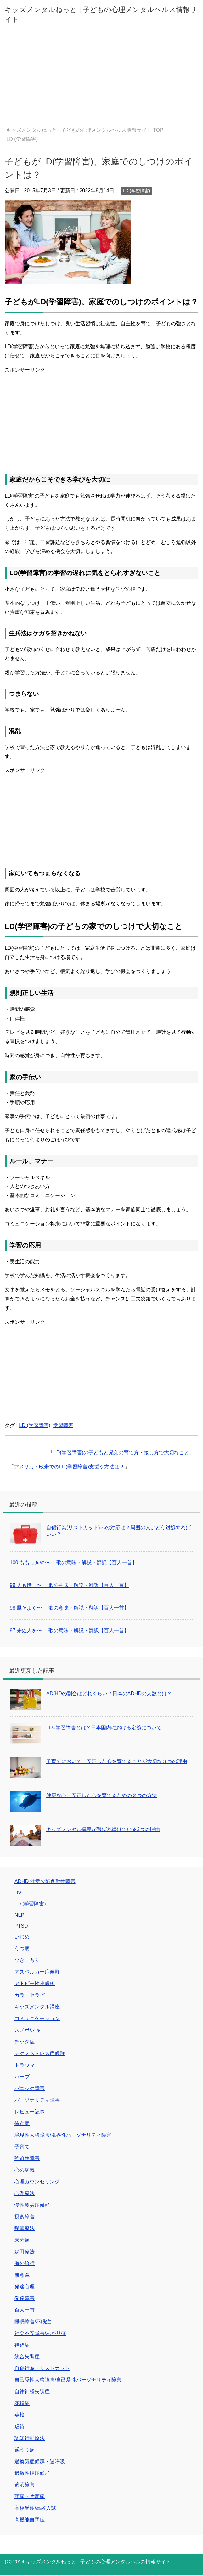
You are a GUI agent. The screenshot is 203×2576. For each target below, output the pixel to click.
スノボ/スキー (30, 2030)
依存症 (22, 2123)
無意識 (22, 2275)
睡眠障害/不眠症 (32, 2321)
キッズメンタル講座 (37, 2006)
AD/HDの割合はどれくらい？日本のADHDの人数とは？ (109, 1693)
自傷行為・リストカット (42, 2368)
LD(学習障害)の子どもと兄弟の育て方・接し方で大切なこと (121, 1452)
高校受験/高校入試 (35, 2508)
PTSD (21, 1925)
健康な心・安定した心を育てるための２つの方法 (101, 1795)
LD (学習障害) (136, 190)
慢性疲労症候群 (32, 2205)
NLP (19, 1915)
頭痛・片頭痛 (29, 2496)
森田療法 (24, 2251)
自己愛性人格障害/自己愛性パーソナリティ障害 (67, 2380)
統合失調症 (27, 2356)
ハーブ (22, 2076)
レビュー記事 (29, 2111)
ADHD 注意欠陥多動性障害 (45, 1881)
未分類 (22, 2240)
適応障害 (24, 2484)
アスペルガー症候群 (37, 1971)
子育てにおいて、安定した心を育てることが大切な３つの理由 (116, 1761)
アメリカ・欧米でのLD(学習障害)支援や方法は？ (69, 1466)
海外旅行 (24, 2263)
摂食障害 (24, 2216)
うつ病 (22, 1948)
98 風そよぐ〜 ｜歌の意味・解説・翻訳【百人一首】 (69, 1608)
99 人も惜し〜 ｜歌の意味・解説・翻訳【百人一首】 (69, 1585)
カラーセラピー (32, 1995)
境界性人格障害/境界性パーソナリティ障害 (62, 2135)
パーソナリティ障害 (37, 2100)
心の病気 (24, 2170)
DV (17, 1892)
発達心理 (24, 2286)
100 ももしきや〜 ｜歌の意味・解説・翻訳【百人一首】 (73, 1562)
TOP (84, 130)
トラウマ (24, 2065)
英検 (19, 2415)
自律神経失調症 (32, 2391)
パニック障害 (29, 2088)
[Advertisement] (101, 80)
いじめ (22, 1936)
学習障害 (63, 1425)
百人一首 (24, 2310)
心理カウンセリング (37, 2181)
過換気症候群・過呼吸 (39, 2461)
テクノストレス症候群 (39, 2053)
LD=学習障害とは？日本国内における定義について (103, 1727)
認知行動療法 (29, 2438)
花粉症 (22, 2403)
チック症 (24, 2041)
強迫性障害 (27, 2158)
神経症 (22, 2345)
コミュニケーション (37, 2018)
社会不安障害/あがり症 (40, 2333)
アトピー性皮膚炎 (34, 1983)
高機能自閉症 (29, 2519)
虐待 (19, 2426)
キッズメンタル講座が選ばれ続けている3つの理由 (103, 1829)
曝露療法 (24, 2228)
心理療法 (24, 2193)
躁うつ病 (24, 2449)
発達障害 (24, 2298)
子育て (22, 2146)
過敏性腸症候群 (32, 2473)
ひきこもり (27, 1960)
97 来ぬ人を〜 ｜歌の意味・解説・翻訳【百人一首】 (69, 1630)
